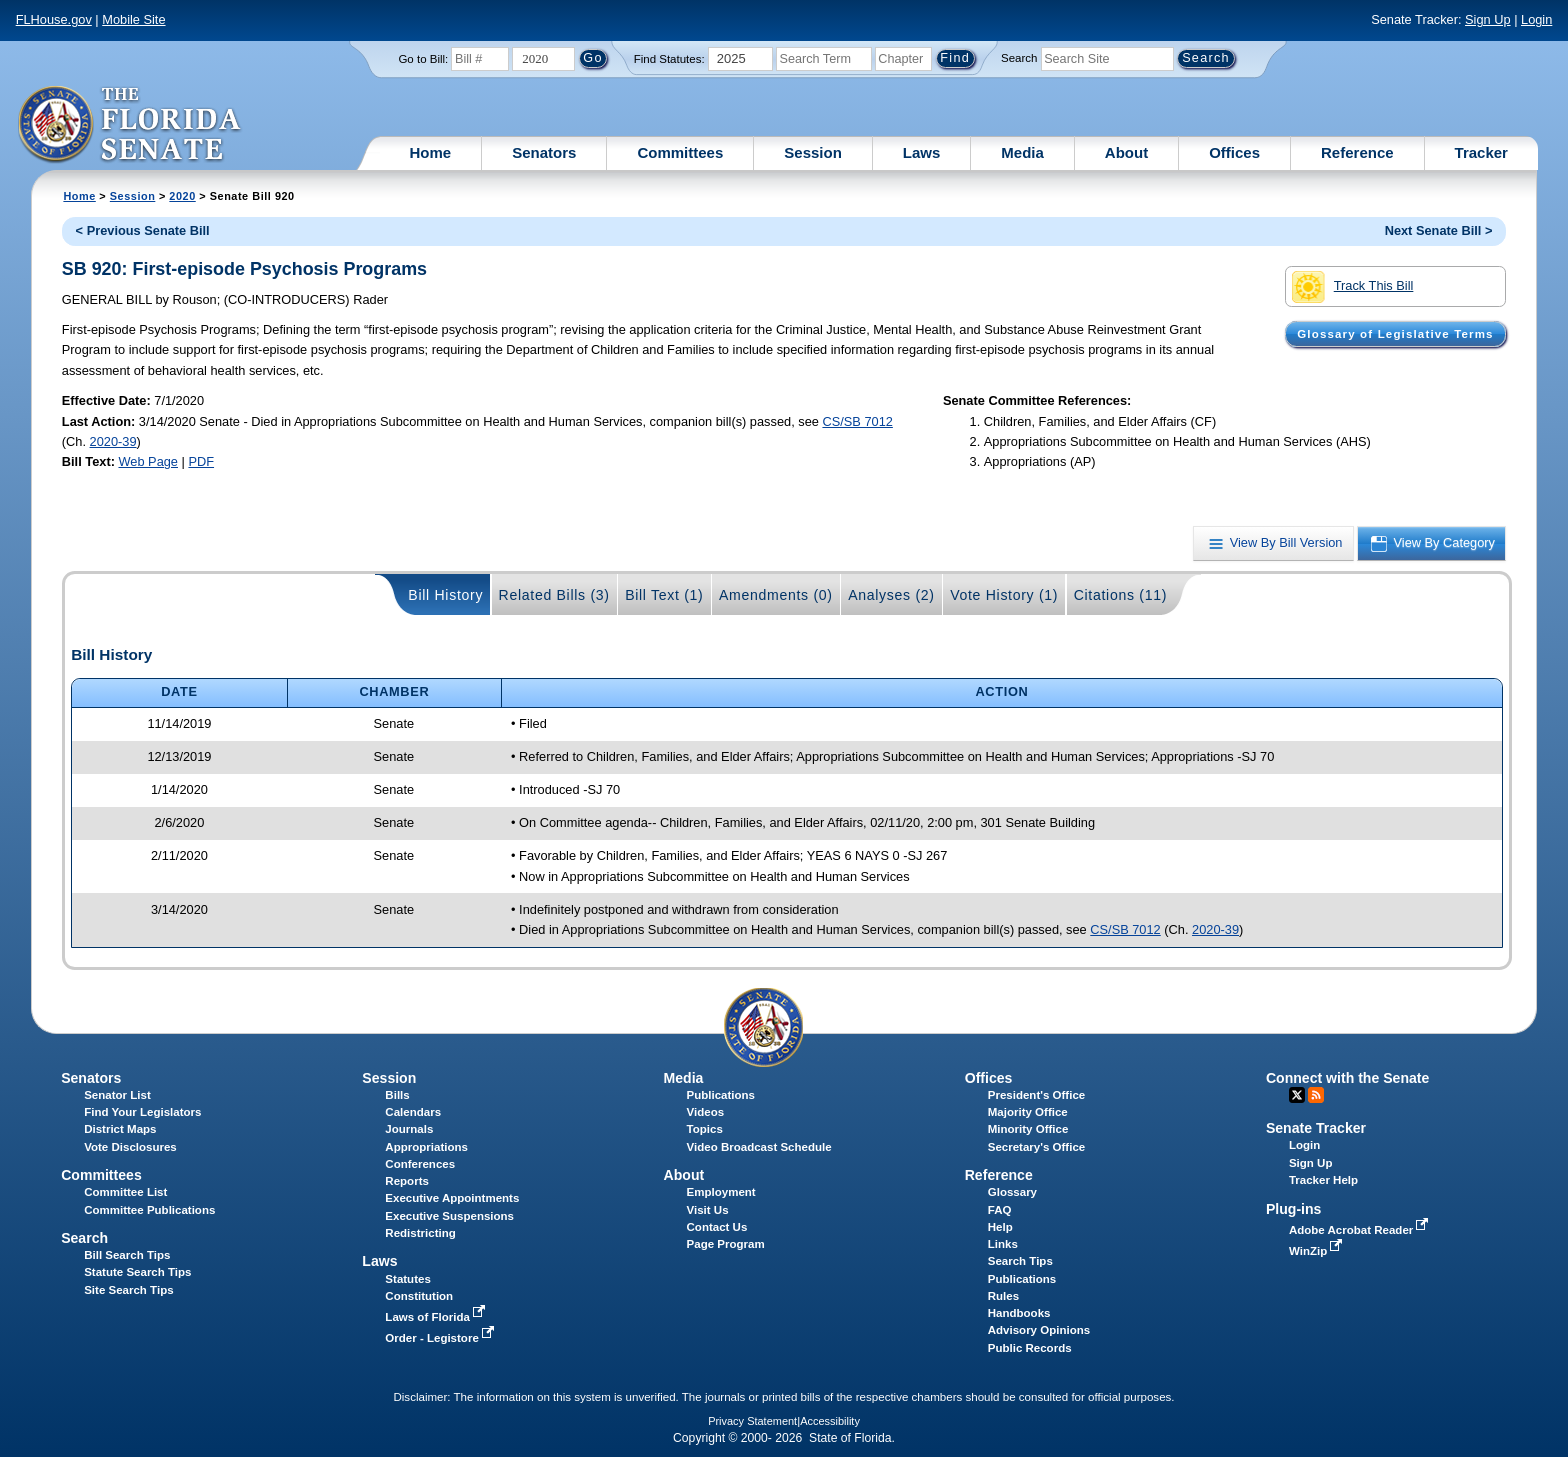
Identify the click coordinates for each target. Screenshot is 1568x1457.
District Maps (120, 1129)
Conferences (420, 1164)
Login (1536, 19)
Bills (397, 1095)
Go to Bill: (423, 59)
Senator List (117, 1095)
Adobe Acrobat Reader (1361, 1230)
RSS (1316, 1095)
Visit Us (708, 1210)
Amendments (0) (776, 595)
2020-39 (113, 441)
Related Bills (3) (554, 595)
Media (1022, 152)
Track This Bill (1352, 287)
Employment (721, 1192)
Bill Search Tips (127, 1255)
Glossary (1012, 1192)
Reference (1357, 152)
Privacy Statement (752, 1421)
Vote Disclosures (130, 1147)
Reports (407, 1181)
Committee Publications (149, 1210)
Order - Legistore (441, 1338)
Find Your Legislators (142, 1112)
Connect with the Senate (1347, 1078)
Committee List (125, 1192)
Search (1019, 58)
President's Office (1036, 1095)
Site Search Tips (128, 1290)
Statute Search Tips (137, 1272)
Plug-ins (1294, 1209)
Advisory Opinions (1039, 1330)
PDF (201, 461)
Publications (721, 1095)
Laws (922, 152)
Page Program (726, 1244)
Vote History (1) (1004, 595)
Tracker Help (1323, 1180)
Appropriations (426, 1147)
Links (1003, 1244)
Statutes (407, 1279)
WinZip (1317, 1251)
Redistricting (420, 1233)
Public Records (1030, 1348)
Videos (706, 1112)
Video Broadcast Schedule (759, 1147)
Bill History (445, 595)
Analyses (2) (891, 595)
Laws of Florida (437, 1317)
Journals (409, 1129)
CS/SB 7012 (857, 421)
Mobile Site (133, 19)
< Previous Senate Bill (143, 230)
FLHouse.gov (54, 19)
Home (431, 152)
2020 (182, 196)
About (1126, 152)
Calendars (413, 1112)
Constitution (419, 1296)
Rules (1003, 1296)
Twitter (1297, 1095)
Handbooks (1019, 1313)
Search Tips (1020, 1261)
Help (1000, 1227)
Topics (705, 1129)
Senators (544, 152)
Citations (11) (1120, 595)
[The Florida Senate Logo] (130, 125)
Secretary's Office (1036, 1147)
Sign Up (1488, 19)
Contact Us (717, 1227)
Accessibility (830, 1421)
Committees (680, 152)
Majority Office (1028, 1112)
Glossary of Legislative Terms (1395, 334)
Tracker (1481, 152)
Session (813, 152)
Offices (1234, 152)
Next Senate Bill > (1439, 230)
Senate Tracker (1316, 1128)
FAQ (1000, 1210)
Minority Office (1028, 1129)
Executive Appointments (452, 1198)
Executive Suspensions (449, 1216)
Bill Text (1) (664, 595)
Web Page (148, 461)
